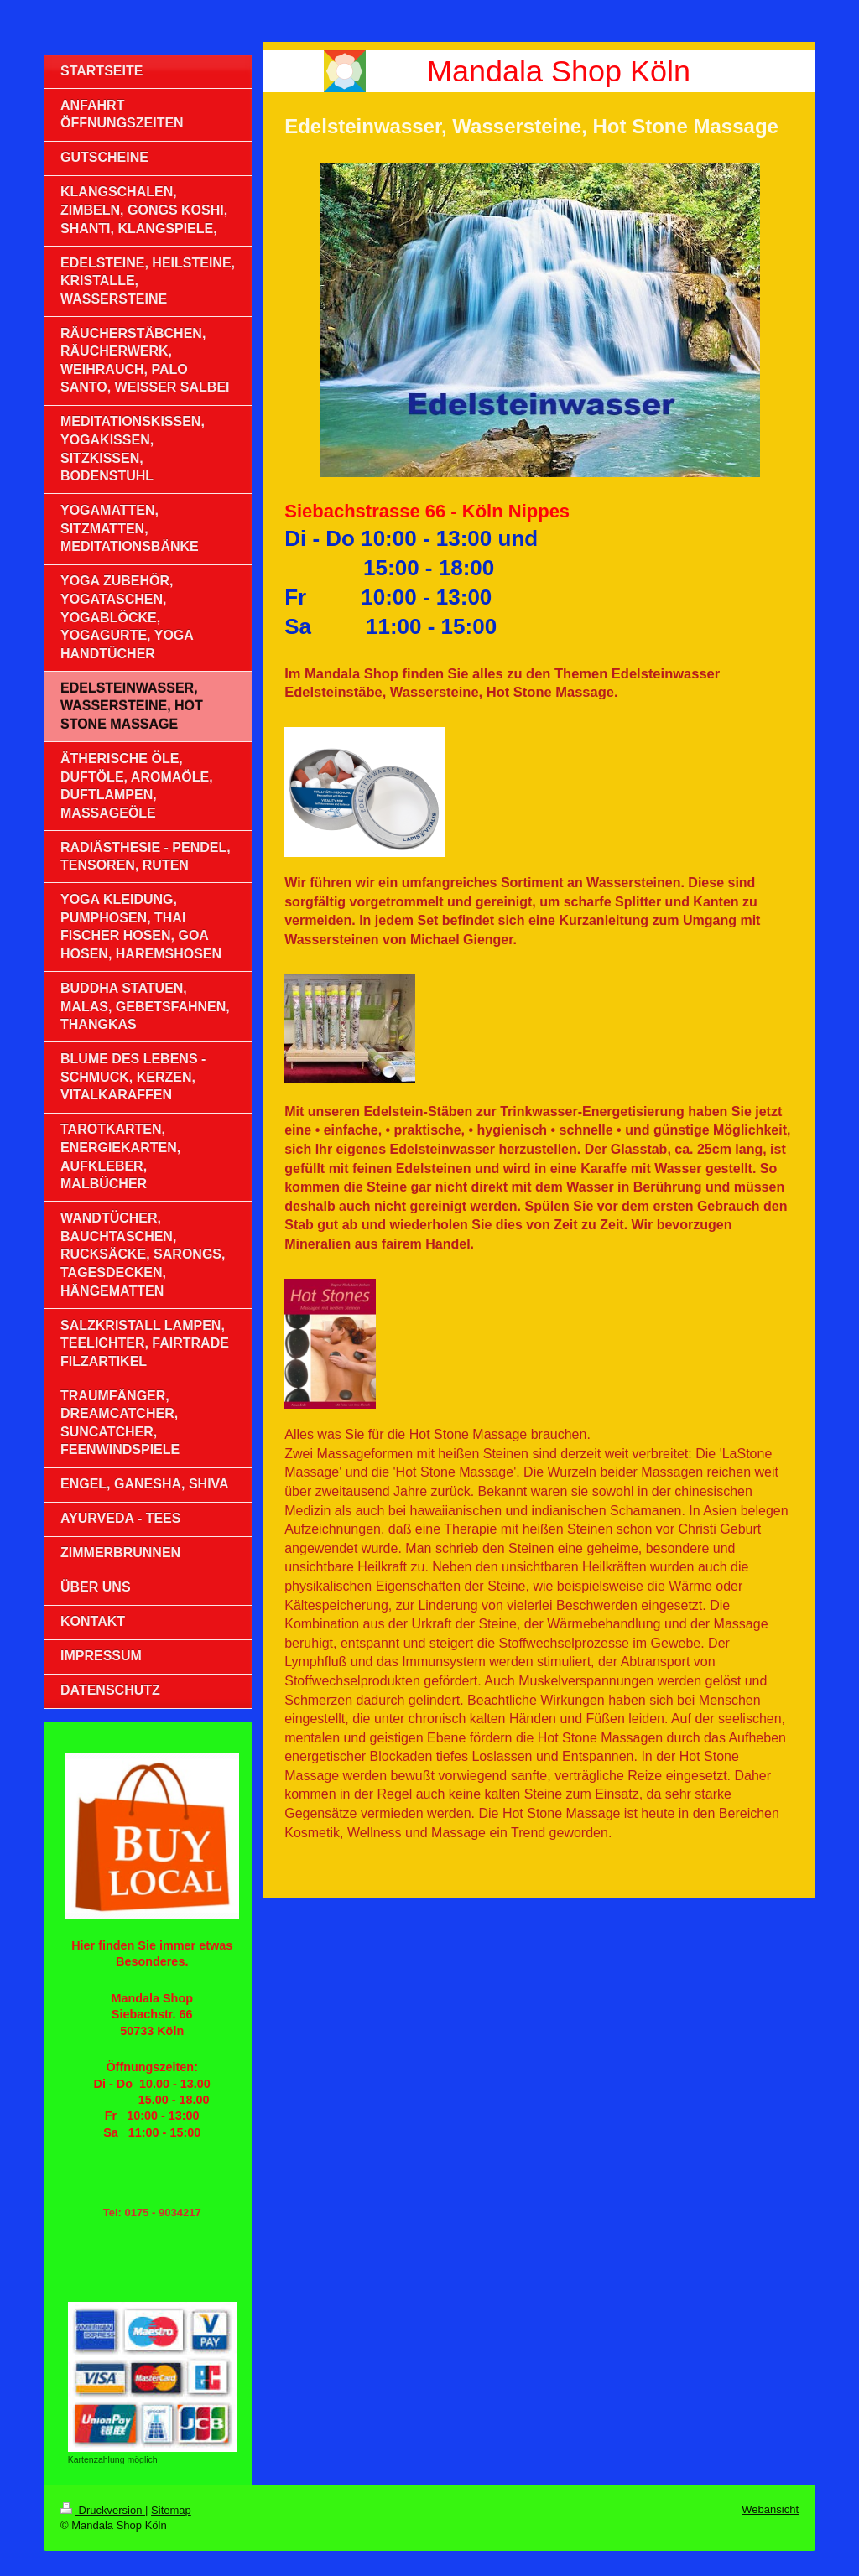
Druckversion (102, 2510)
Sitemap (171, 2510)
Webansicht (770, 2509)
